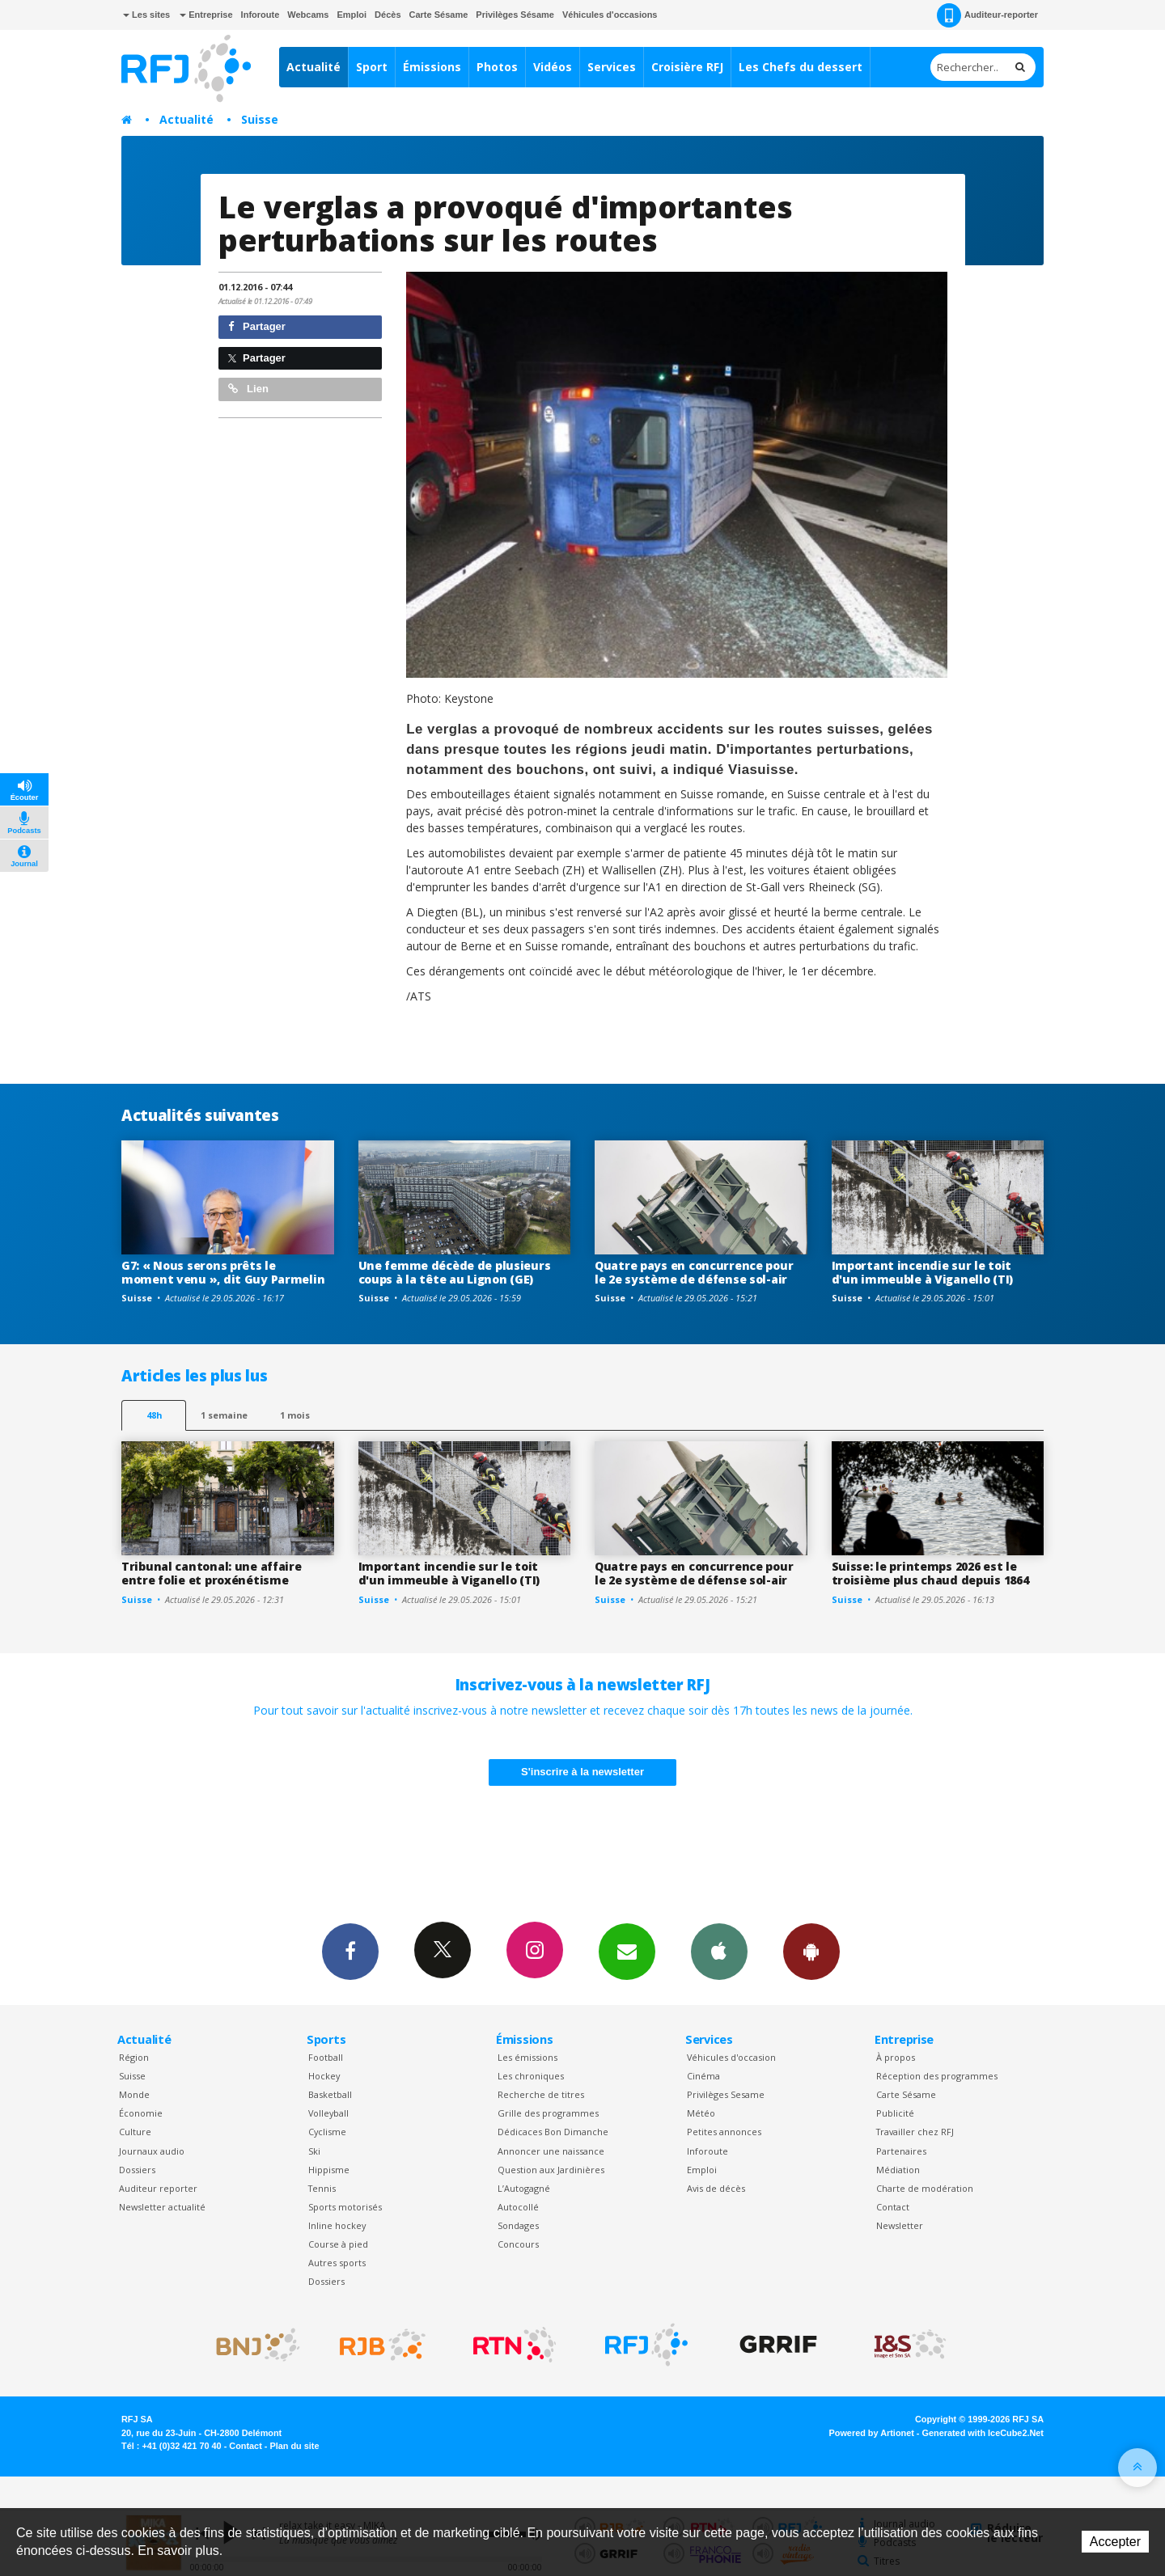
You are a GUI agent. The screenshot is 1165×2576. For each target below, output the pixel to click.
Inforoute (260, 14)
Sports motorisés (345, 2207)
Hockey (324, 2076)
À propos (895, 2057)
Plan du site (294, 2446)
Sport (372, 66)
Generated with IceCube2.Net (983, 2433)
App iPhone (719, 1950)
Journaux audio (151, 2151)
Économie (141, 2113)
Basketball (330, 2094)
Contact (892, 2207)
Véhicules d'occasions (610, 14)
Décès (387, 14)
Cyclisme (327, 2131)
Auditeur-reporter (987, 15)
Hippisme (329, 2169)
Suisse (259, 119)
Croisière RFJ (687, 66)
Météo (701, 2113)
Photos (497, 66)
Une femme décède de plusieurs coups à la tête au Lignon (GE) (454, 1272)
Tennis (322, 2188)
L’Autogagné (524, 2188)
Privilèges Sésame (515, 14)
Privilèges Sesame (726, 2094)
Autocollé (518, 2207)
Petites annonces (724, 2131)
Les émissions (527, 2057)
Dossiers (137, 2169)
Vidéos (552, 66)
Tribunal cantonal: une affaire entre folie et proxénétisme (211, 1573)
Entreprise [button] (206, 14)
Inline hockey (337, 2225)
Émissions (432, 66)
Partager (257, 326)
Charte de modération (924, 2188)
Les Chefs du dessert (800, 66)
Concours (518, 2244)
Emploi (351, 14)
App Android (811, 1950)
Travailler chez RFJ (915, 2131)
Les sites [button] (146, 14)
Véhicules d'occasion (731, 2057)
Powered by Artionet (871, 2433)
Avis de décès (716, 2188)
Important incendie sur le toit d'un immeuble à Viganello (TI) (923, 1272)
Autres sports (337, 2262)
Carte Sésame (438, 14)
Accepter (1115, 2542)
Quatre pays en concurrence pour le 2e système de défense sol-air (694, 1272)
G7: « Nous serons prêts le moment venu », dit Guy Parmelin (222, 1272)
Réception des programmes (937, 2076)
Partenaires (901, 2151)
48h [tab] (154, 1415)
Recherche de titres (541, 2094)
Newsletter (899, 2225)
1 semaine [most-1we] (224, 1415)
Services (611, 66)
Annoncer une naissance (551, 2151)
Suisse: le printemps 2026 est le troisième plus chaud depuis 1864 (930, 1573)
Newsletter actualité (162, 2207)
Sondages (518, 2225)
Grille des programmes (548, 2113)
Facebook (350, 1950)
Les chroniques (531, 2076)
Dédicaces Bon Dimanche (553, 2131)
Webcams (307, 14)
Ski (314, 2151)
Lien (248, 389)
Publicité (895, 2113)
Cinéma (703, 2076)
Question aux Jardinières (551, 2169)
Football (325, 2057)
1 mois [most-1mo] (295, 1415)
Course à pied (338, 2244)
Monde (134, 2094)
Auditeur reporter (158, 2188)
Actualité (313, 66)
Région (134, 2057)
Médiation (898, 2169)
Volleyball (328, 2113)
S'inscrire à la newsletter (582, 1772)
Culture (135, 2131)
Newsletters (627, 1950)
